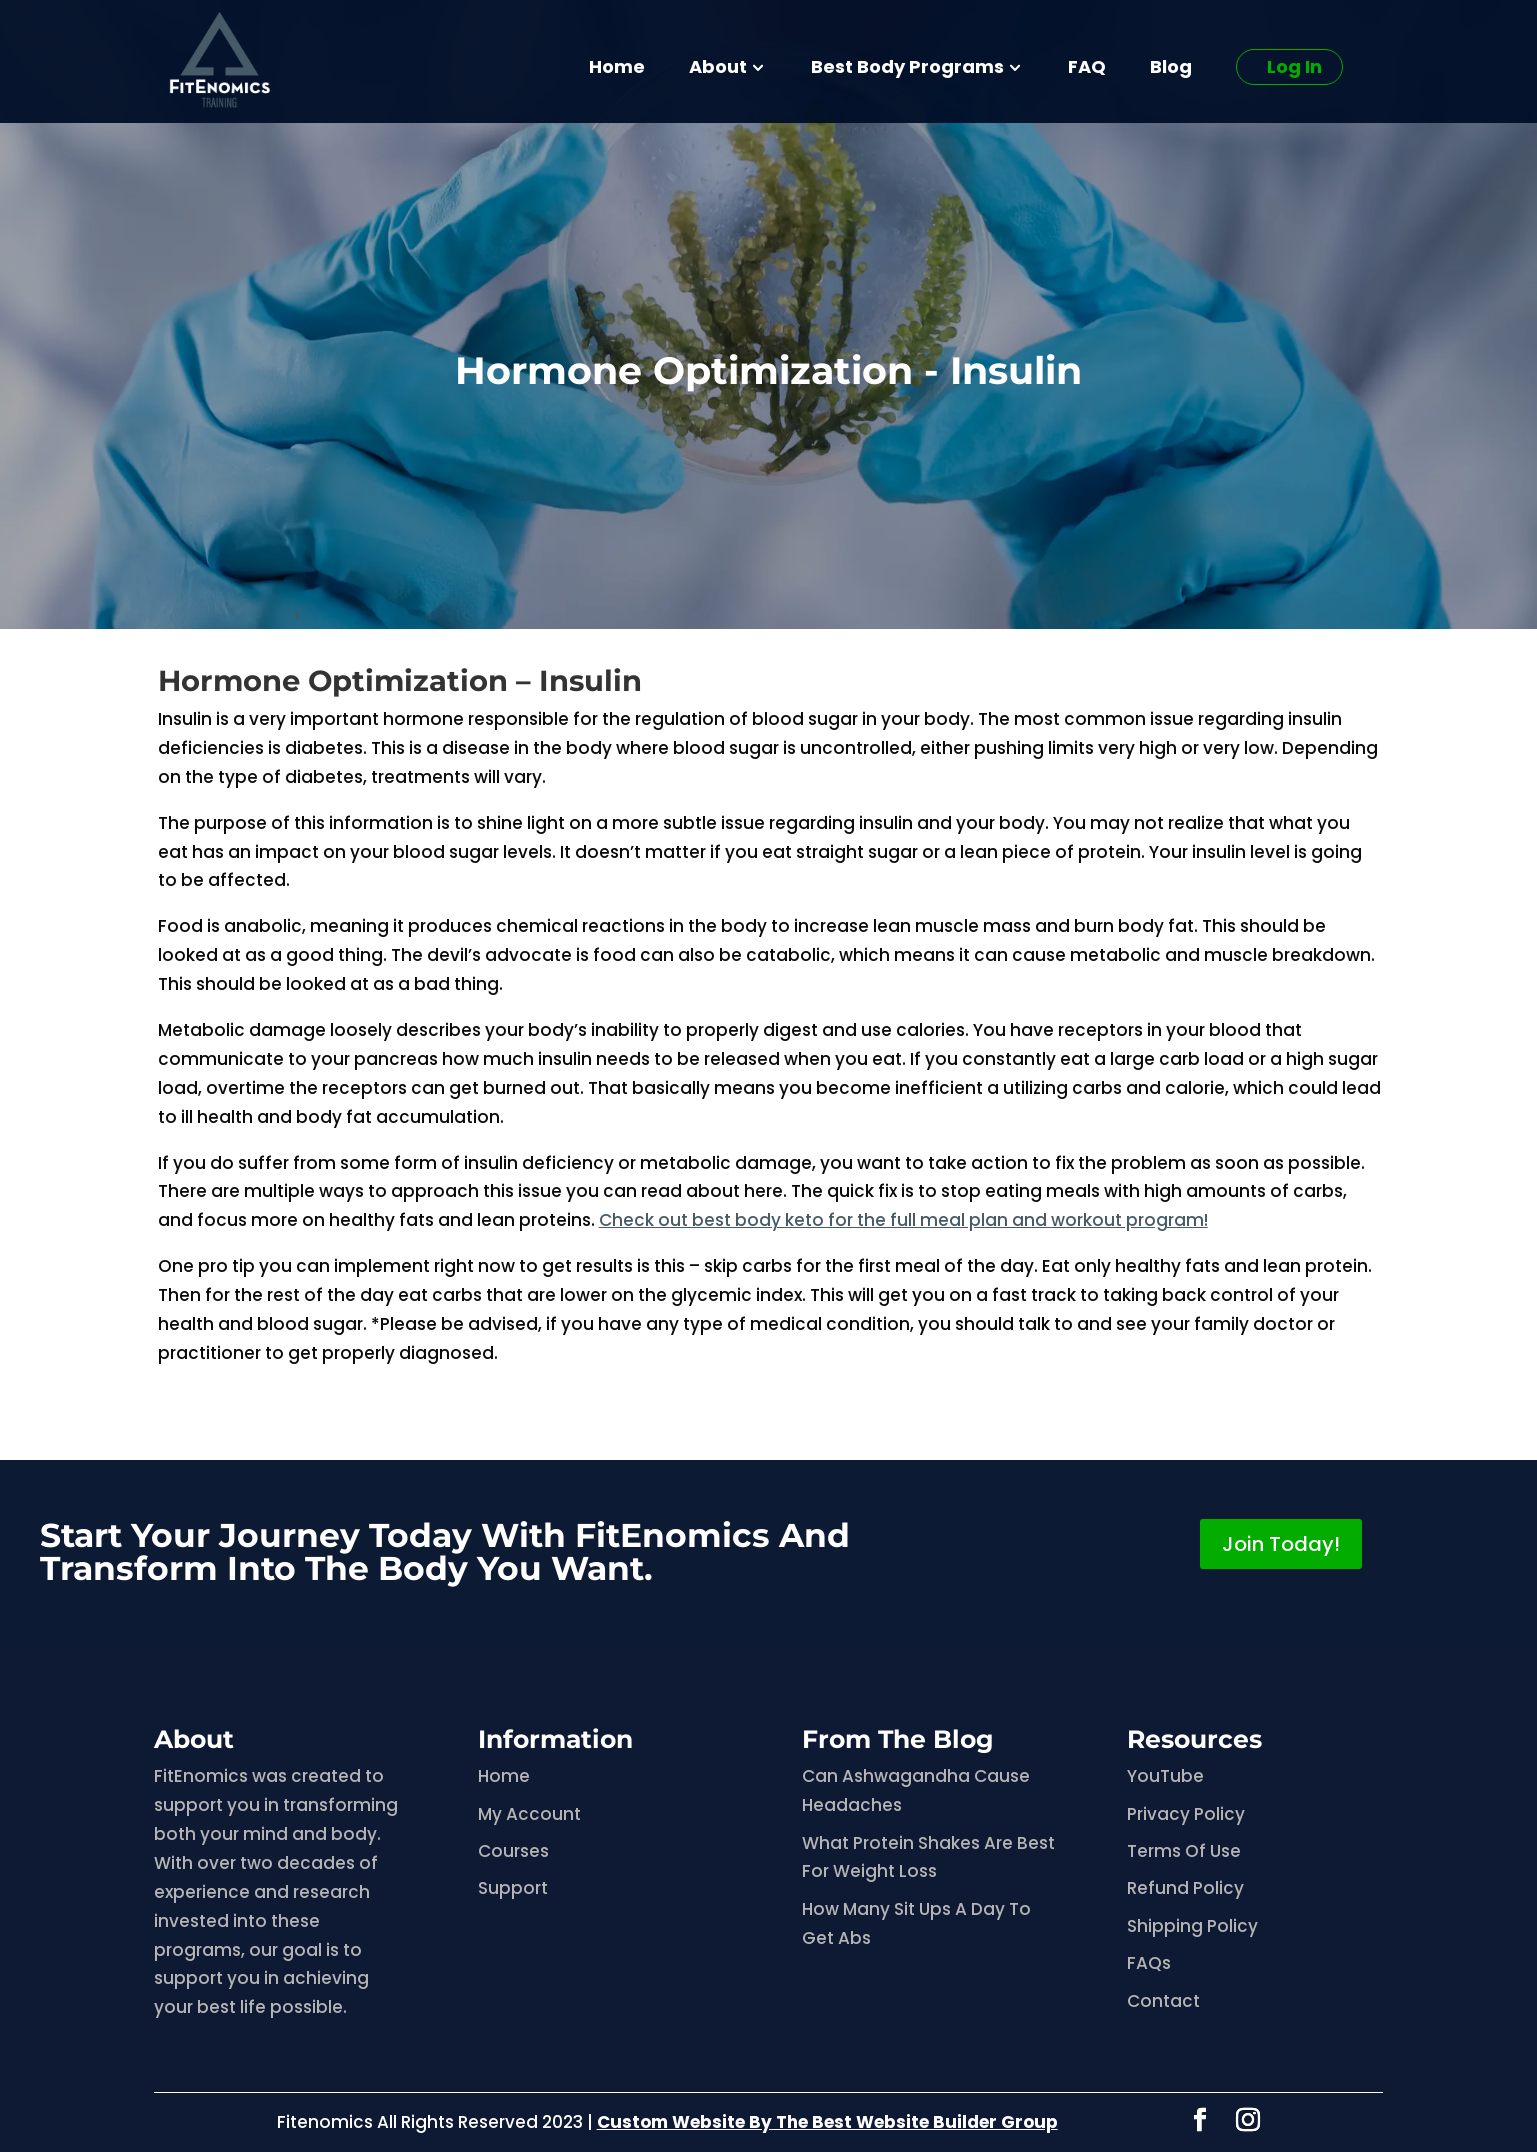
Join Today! (1281, 1544)
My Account (529, 1814)
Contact (1163, 2001)
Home (617, 69)
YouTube (1165, 1776)
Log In (1294, 66)
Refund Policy (1185, 1888)
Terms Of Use (1184, 1851)
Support (513, 1888)
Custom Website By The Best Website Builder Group (827, 2122)
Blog (1171, 69)
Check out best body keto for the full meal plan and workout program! (903, 1220)
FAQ (1087, 69)
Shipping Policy (1192, 1926)
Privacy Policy (1186, 1814)
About (718, 69)
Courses (513, 1851)
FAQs (1149, 1963)
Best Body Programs (907, 69)
